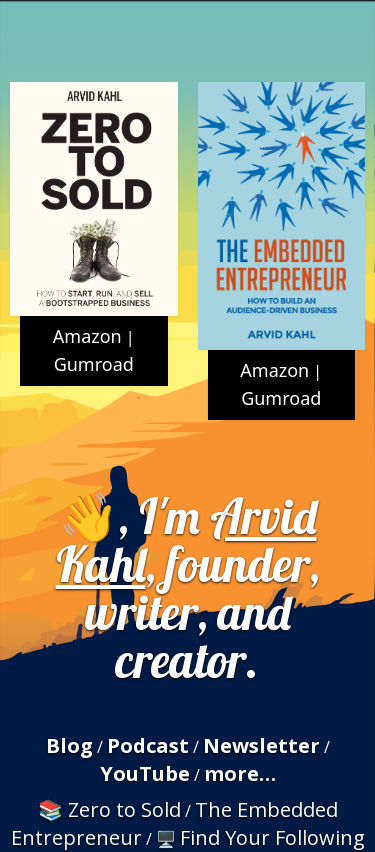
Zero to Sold (124, 809)
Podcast (148, 745)
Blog (69, 745)
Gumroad (94, 364)
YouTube (145, 773)
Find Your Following (272, 837)
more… (240, 773)
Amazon (87, 336)
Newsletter (261, 745)
